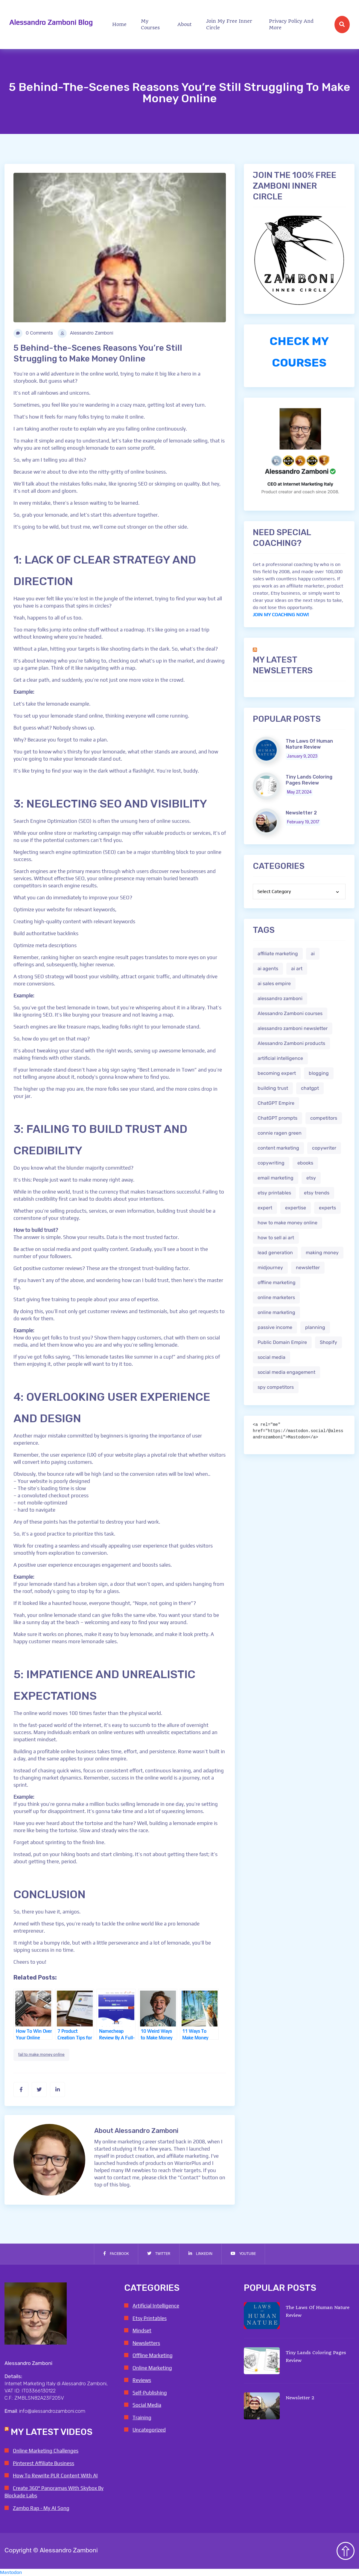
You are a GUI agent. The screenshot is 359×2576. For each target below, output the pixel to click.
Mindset (142, 2331)
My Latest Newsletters (283, 665)
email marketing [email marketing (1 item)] (275, 1178)
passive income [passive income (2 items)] (275, 1327)
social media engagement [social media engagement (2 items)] (286, 1372)
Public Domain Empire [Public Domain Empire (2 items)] (282, 1342)
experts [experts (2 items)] (327, 1208)
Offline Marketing (153, 2355)
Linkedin (200, 2253)
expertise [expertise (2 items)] (295, 1208)
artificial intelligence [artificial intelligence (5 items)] (280, 1058)
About (184, 24)
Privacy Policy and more (291, 24)
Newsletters (146, 2343)
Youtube (243, 2253)
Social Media (147, 2405)
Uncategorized (149, 2430)
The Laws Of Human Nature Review (309, 744)
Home (119, 24)
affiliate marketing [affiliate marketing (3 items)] (278, 953)
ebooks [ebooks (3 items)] (305, 1163)
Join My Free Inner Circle (229, 24)
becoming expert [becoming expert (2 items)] (277, 1073)
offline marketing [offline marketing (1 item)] (277, 1282)
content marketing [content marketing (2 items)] (278, 1148)
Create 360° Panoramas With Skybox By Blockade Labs (54, 2492)
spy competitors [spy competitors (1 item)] (276, 1387)
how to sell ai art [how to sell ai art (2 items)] (276, 1237)
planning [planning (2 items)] (315, 1327)
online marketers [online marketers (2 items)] (276, 1297)
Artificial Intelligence (156, 2306)
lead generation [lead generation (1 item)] (275, 1252)
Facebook (116, 2253)
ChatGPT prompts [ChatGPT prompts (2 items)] (277, 1118)
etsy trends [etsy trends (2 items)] (316, 1193)
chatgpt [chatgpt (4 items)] (310, 1088)
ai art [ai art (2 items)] (296, 968)
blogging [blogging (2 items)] (319, 1073)
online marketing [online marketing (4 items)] (276, 1312)
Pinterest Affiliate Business (43, 2463)
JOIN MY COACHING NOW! (281, 614)
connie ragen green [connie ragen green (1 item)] (280, 1133)
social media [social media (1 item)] (271, 1357)
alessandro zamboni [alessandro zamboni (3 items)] (280, 998)
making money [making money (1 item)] (322, 1252)
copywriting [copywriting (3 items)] (271, 1163)
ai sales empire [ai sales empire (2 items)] (274, 983)
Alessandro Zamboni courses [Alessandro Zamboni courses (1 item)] (290, 1013)
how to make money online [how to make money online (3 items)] (287, 1223)
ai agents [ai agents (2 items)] (268, 968)
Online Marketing (152, 2368)
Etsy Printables (150, 2318)
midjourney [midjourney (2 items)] (270, 1267)
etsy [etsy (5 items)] (311, 1178)
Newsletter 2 (301, 813)
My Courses (150, 24)
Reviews (142, 2380)
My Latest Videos (51, 2432)
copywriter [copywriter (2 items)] (324, 1148)
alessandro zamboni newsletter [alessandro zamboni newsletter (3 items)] (293, 1028)
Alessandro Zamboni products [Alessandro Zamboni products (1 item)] (291, 1043)
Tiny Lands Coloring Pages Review (309, 780)
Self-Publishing (150, 2393)
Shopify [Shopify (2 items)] (328, 1342)
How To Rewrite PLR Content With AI (55, 2476)
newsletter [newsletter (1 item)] (308, 1267)
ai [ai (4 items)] (313, 953)
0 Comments (33, 333)
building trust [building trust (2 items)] (273, 1088)
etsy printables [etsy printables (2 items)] (274, 1193)
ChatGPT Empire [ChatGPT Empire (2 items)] (276, 1103)
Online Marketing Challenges (45, 2451)
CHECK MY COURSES (299, 352)
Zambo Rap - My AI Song (41, 2508)
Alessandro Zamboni (85, 333)
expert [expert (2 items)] (265, 1208)
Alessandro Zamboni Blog (51, 22)
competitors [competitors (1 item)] (323, 1118)
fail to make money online (41, 2055)
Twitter (158, 2253)
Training (142, 2418)
